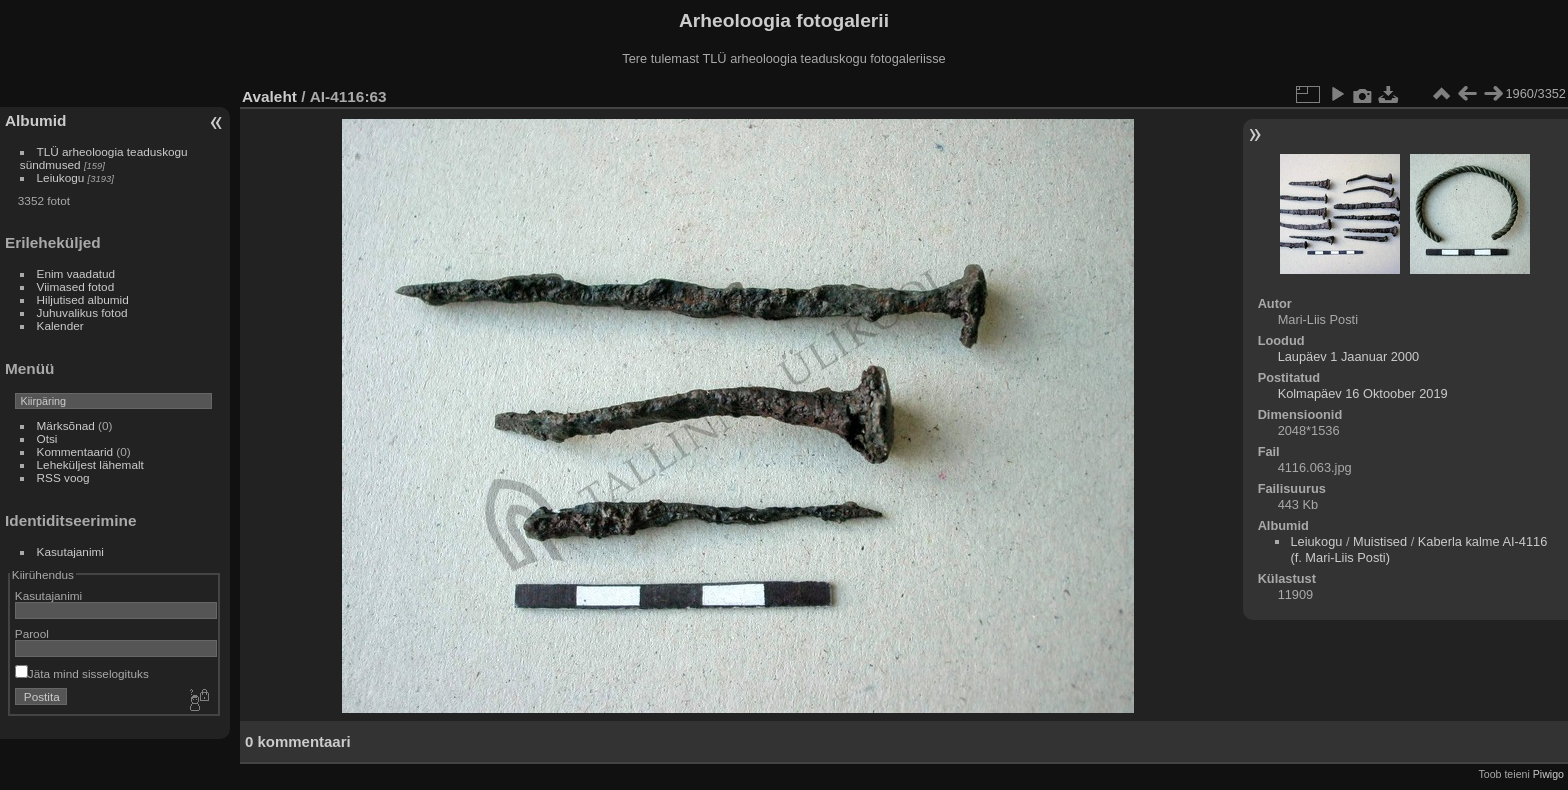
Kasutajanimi (70, 551)
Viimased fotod (76, 286)
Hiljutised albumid (83, 299)
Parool (32, 633)
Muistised (1380, 541)
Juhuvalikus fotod (82, 312)
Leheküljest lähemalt (90, 464)
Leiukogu (61, 177)
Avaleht (269, 96)
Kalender (60, 325)
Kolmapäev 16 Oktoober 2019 (1363, 393)
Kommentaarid (75, 451)
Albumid (35, 120)
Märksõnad (66, 425)
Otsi (47, 438)
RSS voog (63, 477)
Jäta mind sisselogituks (82, 673)
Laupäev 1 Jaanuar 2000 (1349, 356)
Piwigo (1548, 774)
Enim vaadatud (76, 273)
